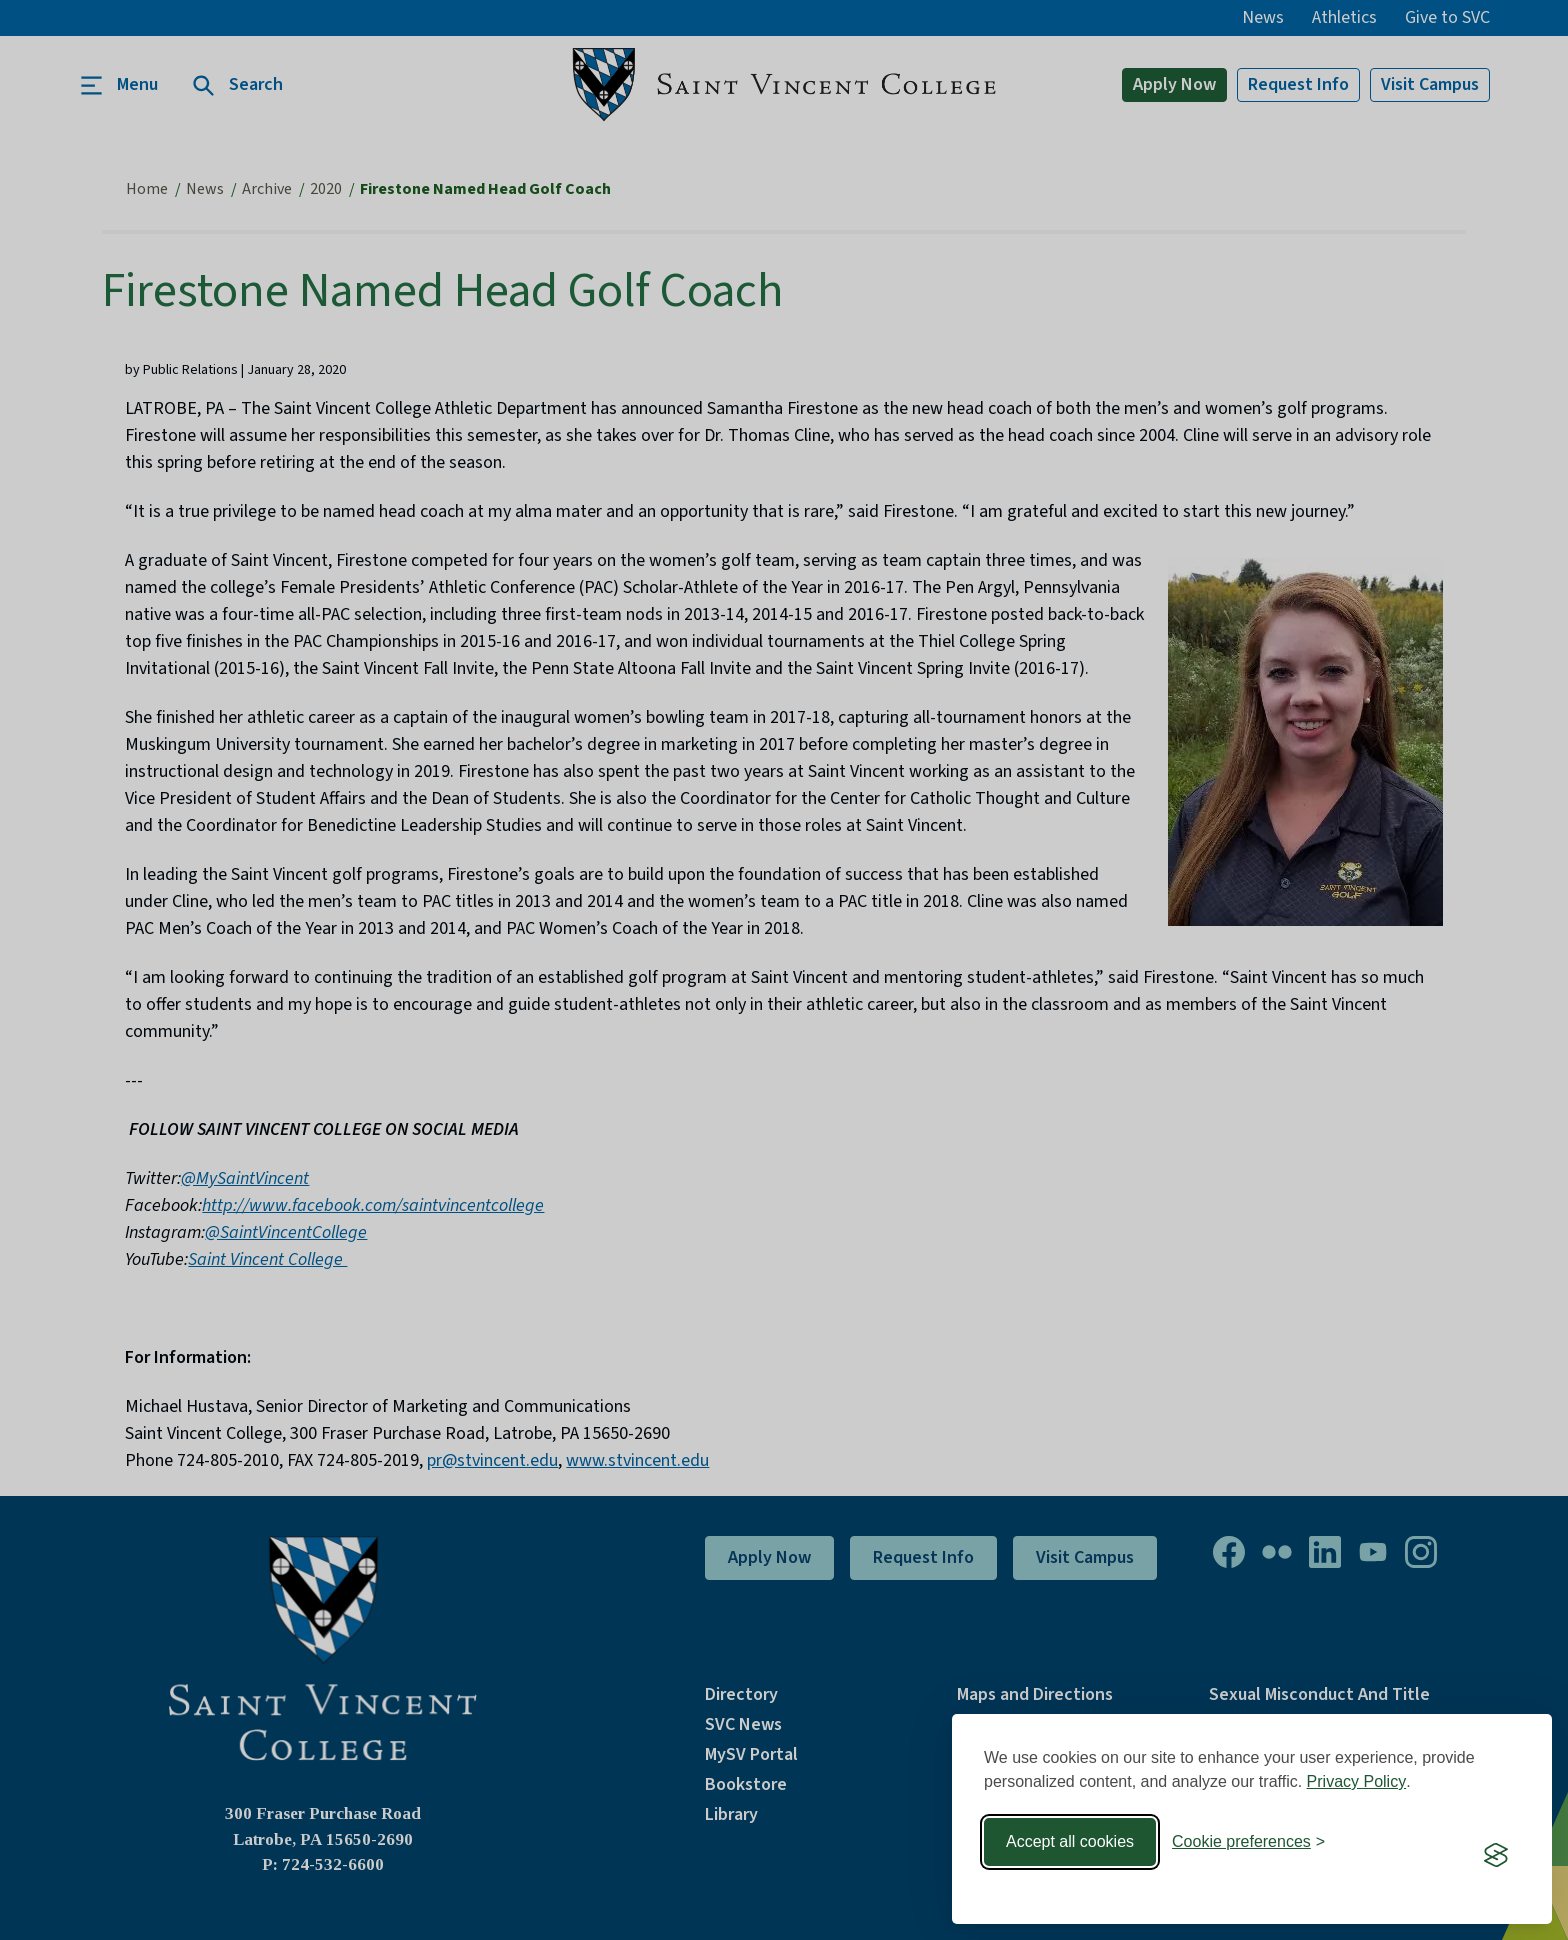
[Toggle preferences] (1248, 1842)
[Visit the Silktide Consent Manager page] (1496, 1855)
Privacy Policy (1357, 1781)
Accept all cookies (1070, 1841)
